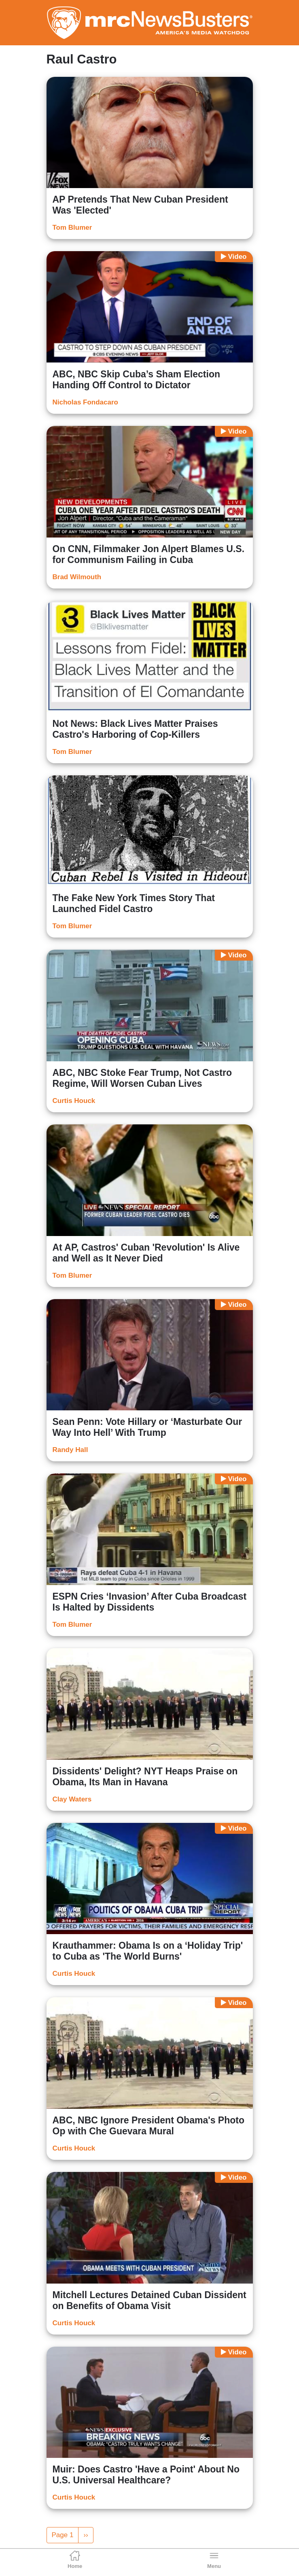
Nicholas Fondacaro (85, 402)
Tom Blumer (72, 227)
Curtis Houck (74, 1101)
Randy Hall (70, 1450)
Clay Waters (72, 1799)
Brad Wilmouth (77, 577)
